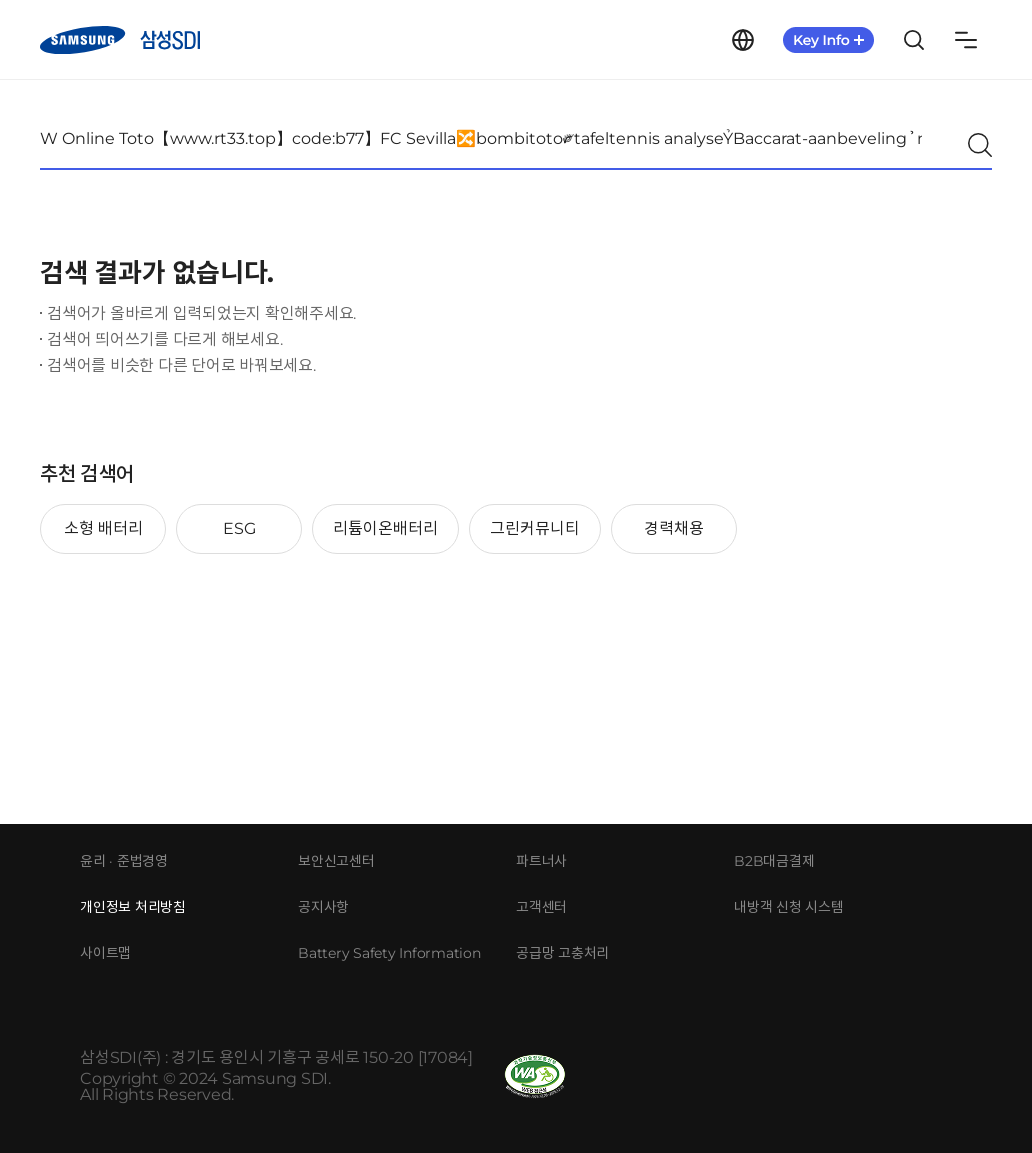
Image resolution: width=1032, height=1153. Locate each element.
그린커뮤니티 (535, 528)
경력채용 (674, 528)
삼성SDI (120, 40)
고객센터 (541, 907)
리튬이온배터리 (385, 528)
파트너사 (541, 861)
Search (914, 40)
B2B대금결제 (774, 861)
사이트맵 (105, 953)
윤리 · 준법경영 (124, 861)
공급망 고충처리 (562, 953)
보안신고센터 (336, 861)
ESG (239, 528)
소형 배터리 (103, 528)
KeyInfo (828, 40)
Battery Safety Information (389, 953)
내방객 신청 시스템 (789, 907)
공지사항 (323, 907)
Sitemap (966, 40)
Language (743, 40)
